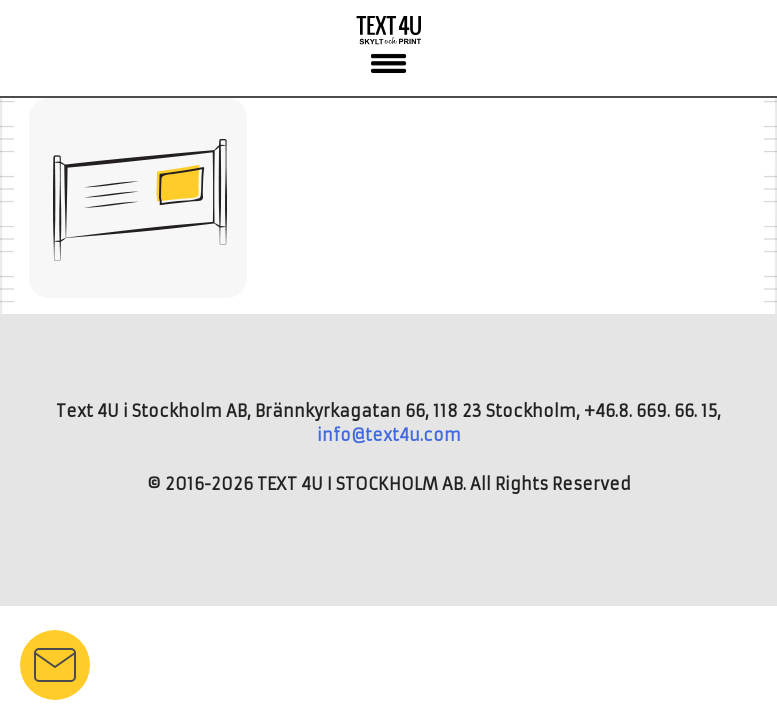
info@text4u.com (389, 435)
